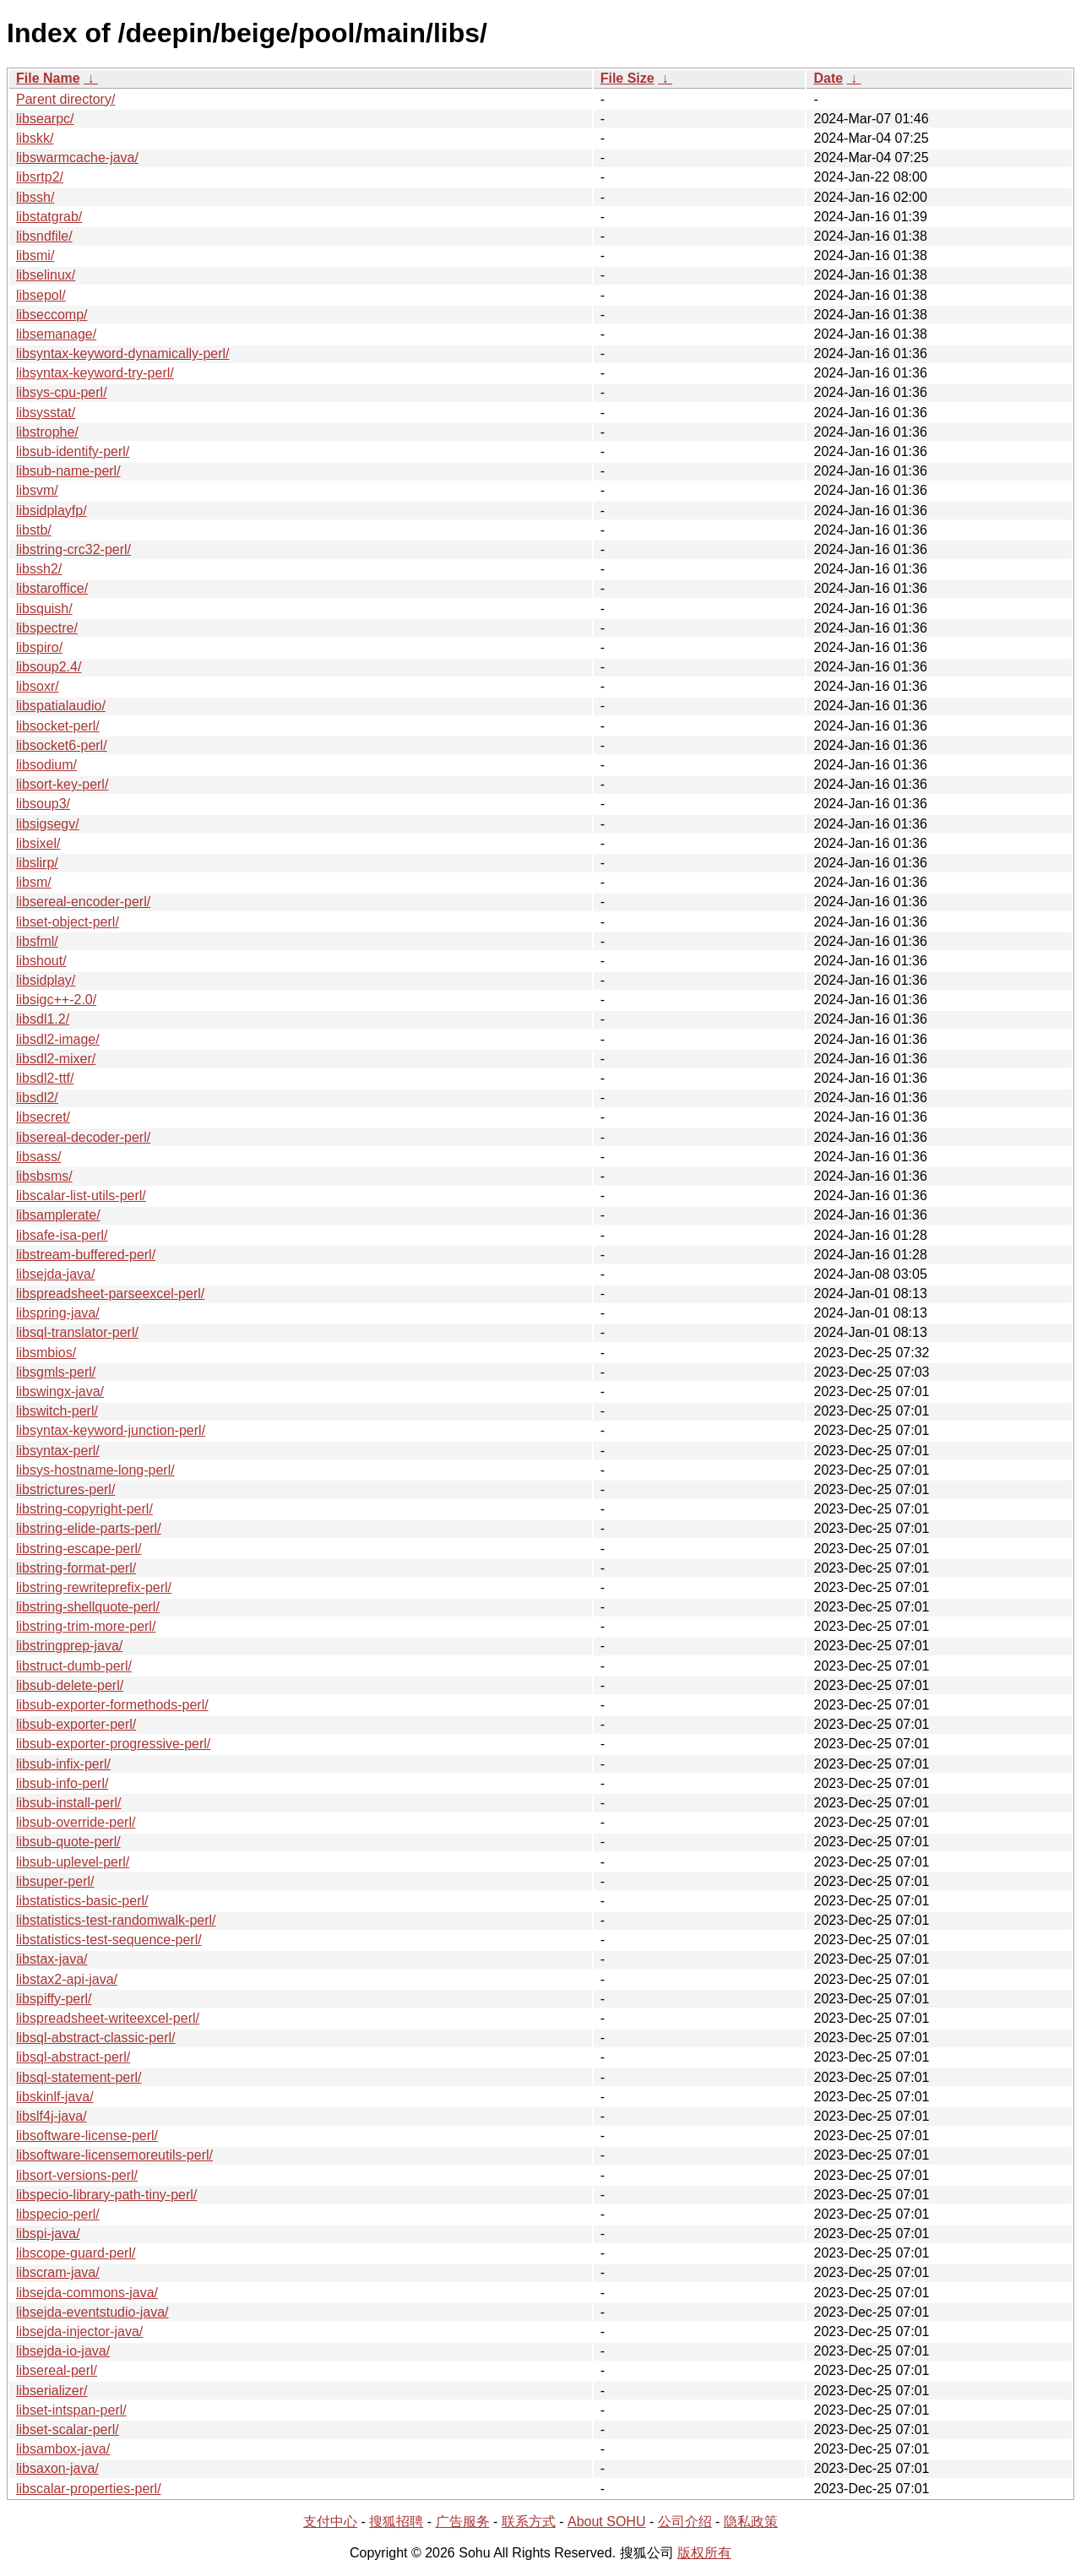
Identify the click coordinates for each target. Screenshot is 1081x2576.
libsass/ (38, 1156)
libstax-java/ (51, 1959)
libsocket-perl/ (58, 726)
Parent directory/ (65, 99)
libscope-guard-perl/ (75, 2253)
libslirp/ (37, 863)
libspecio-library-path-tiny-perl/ (106, 2194)
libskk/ (34, 138)
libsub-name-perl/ (68, 471)
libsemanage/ (56, 334)
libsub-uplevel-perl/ (72, 1862)
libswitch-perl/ (57, 1411)
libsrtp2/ (39, 177)
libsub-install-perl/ (69, 1803)
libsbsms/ (44, 1176)
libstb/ (34, 530)
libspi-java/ (48, 2233)
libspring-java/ (58, 1313)
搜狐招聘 (396, 2521)
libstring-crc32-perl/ (73, 549)
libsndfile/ (44, 236)
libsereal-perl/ (56, 2370)
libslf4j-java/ (51, 2116)
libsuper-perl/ (55, 1881)
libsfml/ (37, 941)
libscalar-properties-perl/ (88, 2488)
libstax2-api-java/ (66, 1979)
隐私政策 (751, 2521)
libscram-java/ (58, 2272)
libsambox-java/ (63, 2449)
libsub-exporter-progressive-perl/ (113, 1743)
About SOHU (606, 2521)
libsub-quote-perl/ (68, 1841)
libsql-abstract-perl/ (73, 2057)
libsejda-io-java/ (63, 2351)
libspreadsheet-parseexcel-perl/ (110, 1293)
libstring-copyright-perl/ (84, 1509)
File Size (627, 78)
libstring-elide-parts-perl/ (88, 1528)
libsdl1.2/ (42, 1019)
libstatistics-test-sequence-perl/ (109, 1939)
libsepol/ (41, 295)
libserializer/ (51, 2390)
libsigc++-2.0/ (56, 999)
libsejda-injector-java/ (79, 2331)
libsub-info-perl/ (62, 1783)
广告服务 (463, 2521)
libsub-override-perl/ (75, 1822)
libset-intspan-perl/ (71, 2410)
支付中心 (330, 2521)
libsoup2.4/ (48, 667)
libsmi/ (35, 255)
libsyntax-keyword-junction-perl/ (110, 1430)
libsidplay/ (45, 980)
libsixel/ (38, 843)
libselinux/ (45, 275)
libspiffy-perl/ (54, 1999)
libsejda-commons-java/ (87, 2292)
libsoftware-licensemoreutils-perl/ (114, 2155)
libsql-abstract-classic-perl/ (96, 2037)
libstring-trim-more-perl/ (85, 1626)
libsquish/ (44, 608)
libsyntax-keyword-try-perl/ (95, 373)
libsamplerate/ (58, 1215)
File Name (48, 78)
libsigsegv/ (47, 824)
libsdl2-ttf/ (44, 1078)
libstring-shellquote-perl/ (88, 1607)
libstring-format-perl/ (76, 1568)
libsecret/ (43, 1117)
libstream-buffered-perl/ (85, 1254)
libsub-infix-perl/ (63, 1764)
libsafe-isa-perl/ (61, 1235)
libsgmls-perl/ (55, 1372)
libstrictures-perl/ (65, 1489)
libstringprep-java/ (69, 1646)
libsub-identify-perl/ (72, 451)
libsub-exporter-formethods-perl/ (112, 1705)
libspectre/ (47, 628)
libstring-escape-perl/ (79, 1548)
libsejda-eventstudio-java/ (92, 2312)
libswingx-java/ (60, 1391)
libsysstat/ (45, 412)
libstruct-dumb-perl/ (74, 1666)
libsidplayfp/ (51, 510)
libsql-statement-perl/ (79, 2077)
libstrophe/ (47, 432)
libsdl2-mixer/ (55, 1059)
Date (828, 78)
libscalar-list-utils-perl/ (81, 1195)
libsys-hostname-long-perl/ (95, 1470)
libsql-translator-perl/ (77, 1332)
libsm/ (34, 882)
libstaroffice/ (52, 588)
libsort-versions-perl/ (77, 2175)
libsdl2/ (37, 1097)
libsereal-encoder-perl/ (83, 901)
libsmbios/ (46, 1352)
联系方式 (529, 2521)
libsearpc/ (44, 118)
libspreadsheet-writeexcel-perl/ (107, 2018)
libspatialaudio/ (61, 705)
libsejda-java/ (55, 1274)
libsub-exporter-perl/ (76, 1724)
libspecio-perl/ (58, 2214)
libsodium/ (46, 765)
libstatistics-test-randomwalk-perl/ (116, 1920)
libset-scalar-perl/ (67, 2429)
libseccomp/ (51, 314)
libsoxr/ (37, 686)
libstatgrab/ (49, 216)
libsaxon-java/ (57, 2468)
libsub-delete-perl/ (69, 1685)
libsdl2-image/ (58, 1039)
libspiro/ (39, 647)
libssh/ (35, 197)
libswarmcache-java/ (77, 157)
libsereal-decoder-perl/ (83, 1137)
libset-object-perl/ (67, 922)
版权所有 (704, 2553)
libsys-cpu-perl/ (61, 392)
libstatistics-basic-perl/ (82, 1901)
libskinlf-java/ (55, 2097)
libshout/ (41, 961)
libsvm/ (37, 490)
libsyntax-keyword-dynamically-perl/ (123, 353)
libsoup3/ (43, 803)
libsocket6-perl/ (61, 745)
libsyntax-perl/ (58, 1450)
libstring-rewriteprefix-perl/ (93, 1587)
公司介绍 (685, 2521)
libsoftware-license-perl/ (87, 2135)
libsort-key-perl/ (62, 784)
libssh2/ (39, 569)
